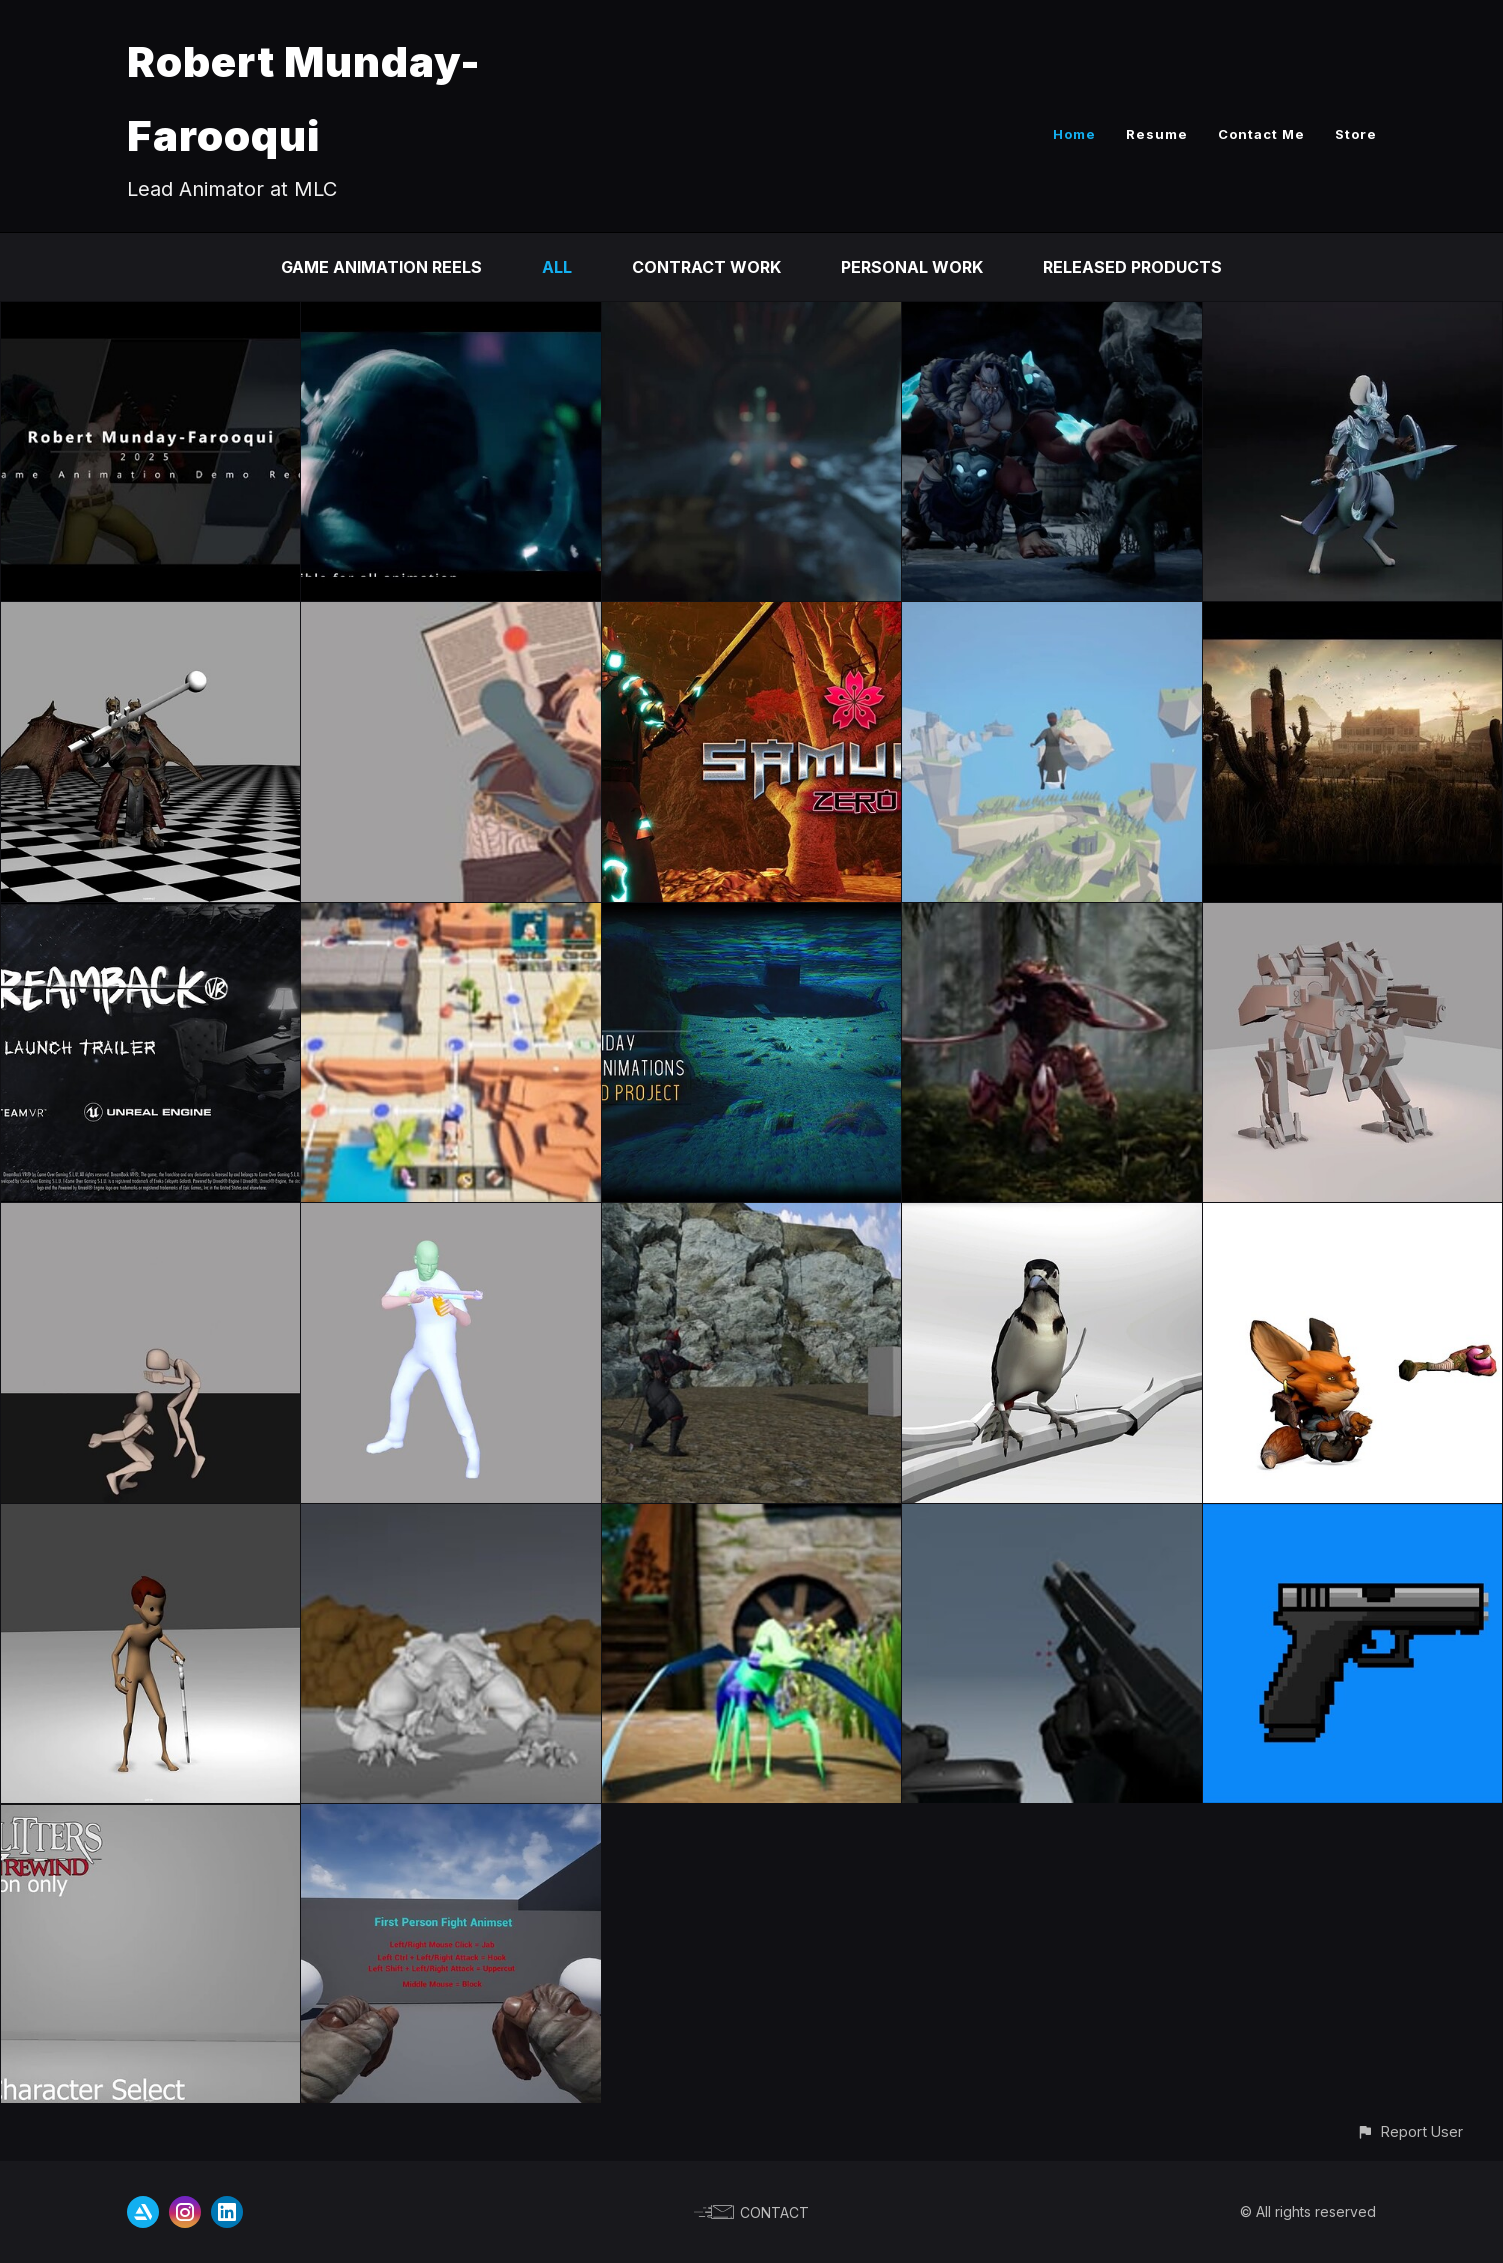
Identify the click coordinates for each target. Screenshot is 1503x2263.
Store (1356, 134)
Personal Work (912, 267)
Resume (1157, 134)
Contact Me (1261, 134)
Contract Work (706, 267)
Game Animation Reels (381, 267)
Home (1074, 134)
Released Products (1132, 267)
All (557, 267)
